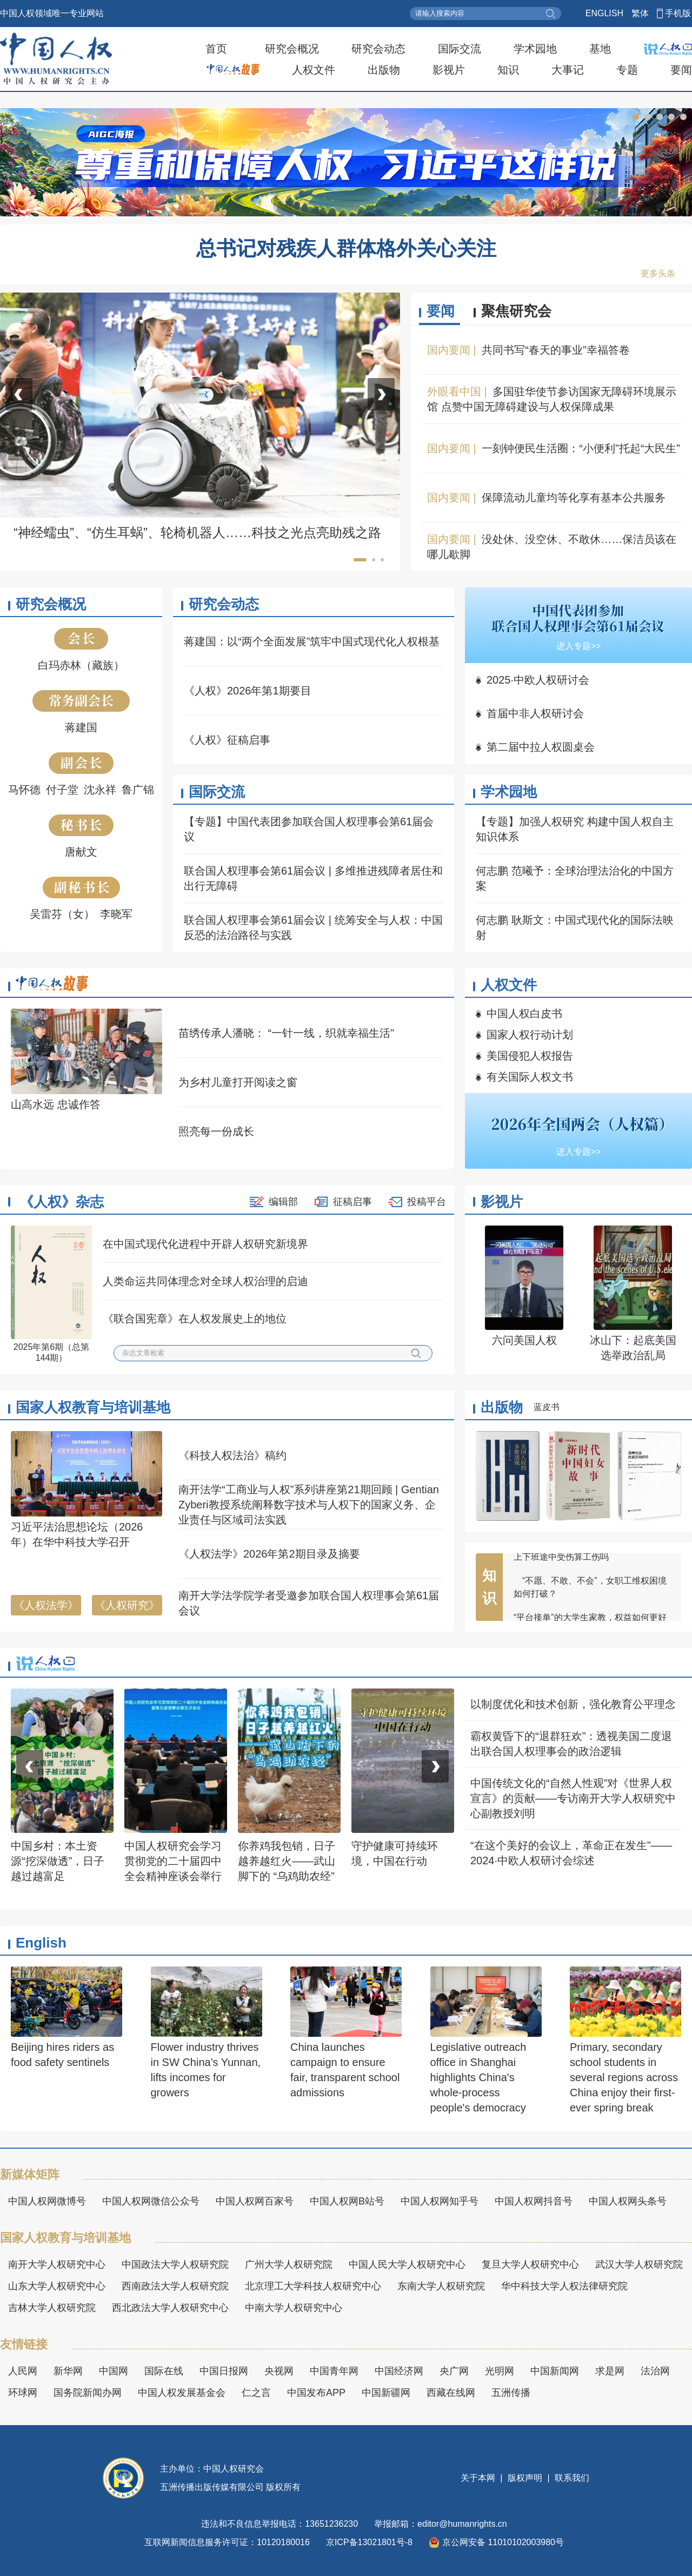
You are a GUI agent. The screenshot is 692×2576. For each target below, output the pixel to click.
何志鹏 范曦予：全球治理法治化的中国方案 (575, 878)
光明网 (499, 2371)
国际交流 (459, 49)
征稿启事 (352, 1201)
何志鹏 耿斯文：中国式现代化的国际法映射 (575, 927)
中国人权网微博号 (47, 2201)
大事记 (567, 70)
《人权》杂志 (61, 1202)
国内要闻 (448, 350)
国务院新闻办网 (88, 2392)
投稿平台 (426, 1201)
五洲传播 (510, 2392)
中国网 (113, 2371)
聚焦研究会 (516, 310)
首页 (216, 49)
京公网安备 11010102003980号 (496, 2542)
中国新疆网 (386, 2392)
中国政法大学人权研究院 (175, 2264)
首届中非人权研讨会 (535, 713)
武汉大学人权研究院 (639, 2264)
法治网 (655, 2371)
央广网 (454, 2371)
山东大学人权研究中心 (56, 2286)
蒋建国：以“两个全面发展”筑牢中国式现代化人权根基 (312, 641)
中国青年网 (334, 2371)
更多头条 (658, 273)
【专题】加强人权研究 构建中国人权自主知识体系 (575, 829)
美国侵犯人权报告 (530, 1056)
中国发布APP (316, 2392)
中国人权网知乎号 (439, 2201)
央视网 (279, 2371)
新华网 (68, 2371)
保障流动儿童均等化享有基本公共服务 (574, 498)
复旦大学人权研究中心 (530, 2264)
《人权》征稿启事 (227, 740)
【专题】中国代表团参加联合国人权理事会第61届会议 (309, 829)
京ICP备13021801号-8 (369, 2542)
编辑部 (283, 1201)
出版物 (384, 70)
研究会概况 (292, 49)
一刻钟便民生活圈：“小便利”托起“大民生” (581, 448)
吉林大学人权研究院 (52, 2307)
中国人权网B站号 (347, 2201)
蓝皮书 (547, 1407)
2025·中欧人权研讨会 (538, 680)
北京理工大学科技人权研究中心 (313, 2286)
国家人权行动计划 (530, 1035)
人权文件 (313, 70)
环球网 (22, 2392)
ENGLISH (604, 13)
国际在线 (163, 2371)
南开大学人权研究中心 (56, 2264)
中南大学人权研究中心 (293, 2307)
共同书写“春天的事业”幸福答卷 (555, 350)
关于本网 (479, 2477)
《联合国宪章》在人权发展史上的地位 (195, 1319)
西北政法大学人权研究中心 (170, 2307)
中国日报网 (223, 2371)
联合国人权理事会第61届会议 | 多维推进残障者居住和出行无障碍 (313, 878)
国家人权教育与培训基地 (93, 1407)
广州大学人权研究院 (288, 2264)
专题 (627, 70)
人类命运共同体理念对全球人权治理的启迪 (205, 1281)
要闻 (681, 70)
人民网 (22, 2371)
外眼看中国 (454, 392)
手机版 (678, 13)
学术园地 (535, 49)
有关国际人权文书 (530, 1077)
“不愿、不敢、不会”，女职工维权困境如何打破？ (590, 1594)
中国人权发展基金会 (181, 2392)
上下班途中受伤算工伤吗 (561, 1563)
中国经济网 (399, 2371)
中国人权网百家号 (255, 2201)
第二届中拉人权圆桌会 (541, 747)
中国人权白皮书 (524, 1013)
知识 (508, 70)
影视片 (448, 70)
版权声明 (525, 2477)
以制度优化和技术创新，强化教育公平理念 (573, 1704)
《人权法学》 (46, 1605)
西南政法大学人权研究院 (175, 2286)
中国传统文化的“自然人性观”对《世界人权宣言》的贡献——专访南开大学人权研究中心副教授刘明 (573, 1798)
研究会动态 (378, 49)
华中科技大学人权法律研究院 (564, 2286)
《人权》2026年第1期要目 (247, 691)
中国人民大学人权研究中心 (407, 2264)
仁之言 (256, 2392)
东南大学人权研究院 (441, 2286)
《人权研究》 (127, 1605)
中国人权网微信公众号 (150, 2201)
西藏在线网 (451, 2392)
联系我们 (571, 2477)
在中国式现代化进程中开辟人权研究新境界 (205, 1244)
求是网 (609, 2371)
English (41, 1942)
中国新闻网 (554, 2371)
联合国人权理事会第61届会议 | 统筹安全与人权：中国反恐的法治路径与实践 (313, 927)
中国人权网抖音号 (534, 2201)
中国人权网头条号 (628, 2201)
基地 (600, 49)
